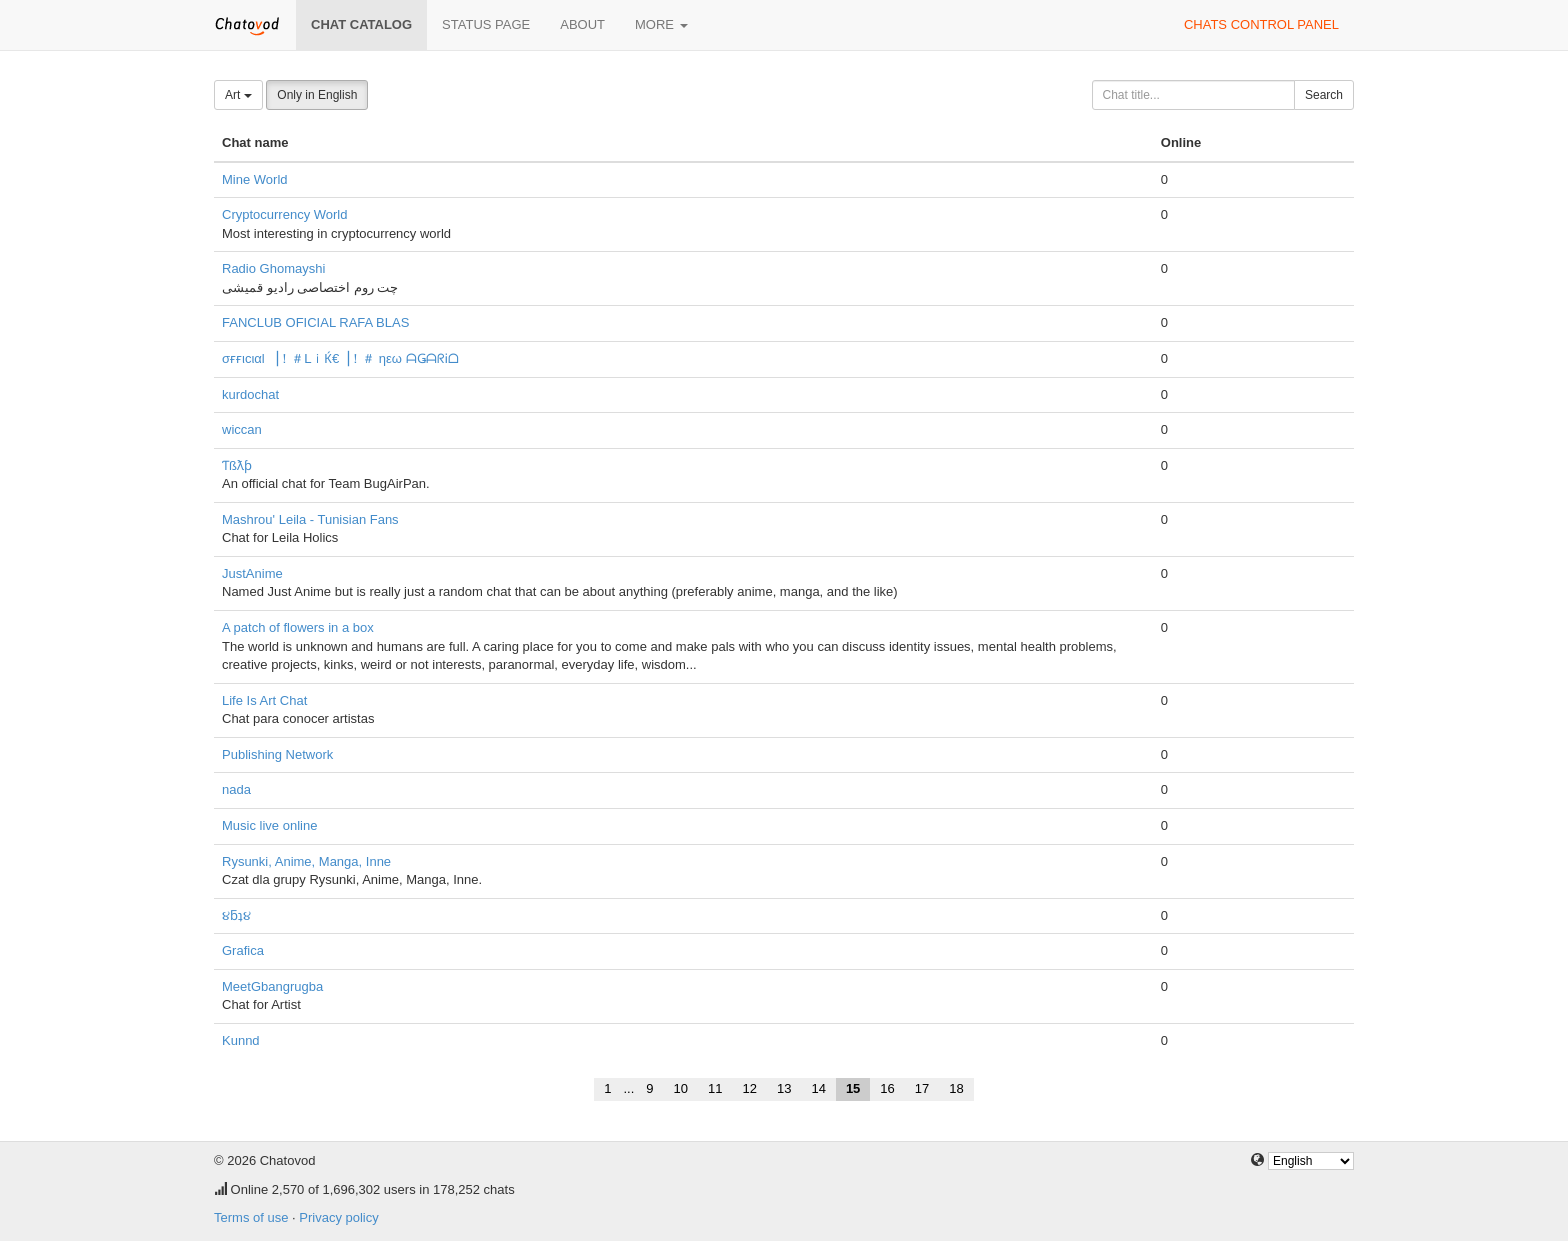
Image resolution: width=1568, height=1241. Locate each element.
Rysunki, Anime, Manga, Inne (306, 861)
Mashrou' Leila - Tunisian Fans (310, 519)
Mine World (255, 179)
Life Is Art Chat (264, 700)
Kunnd (241, 1040)
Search (1324, 95)
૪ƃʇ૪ (236, 915)
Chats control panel (1261, 24)
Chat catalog (361, 24)
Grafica (243, 950)
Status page (486, 24)
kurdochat (250, 394)
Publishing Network (277, 754)
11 (715, 1088)
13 (784, 1088)
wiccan (242, 429)
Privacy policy (338, 1217)
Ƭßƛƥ (237, 465)
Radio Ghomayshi (273, 268)
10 (681, 1088)
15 (853, 1088)
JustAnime (252, 573)
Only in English (317, 95)
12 (749, 1088)
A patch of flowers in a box (298, 627)
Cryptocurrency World (284, 214)
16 (887, 1088)
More (661, 24)
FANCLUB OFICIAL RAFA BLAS (315, 322)
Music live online (269, 825)
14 (818, 1088)
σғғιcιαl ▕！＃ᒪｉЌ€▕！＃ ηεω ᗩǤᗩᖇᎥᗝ (340, 358)
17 (922, 1088)
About (582, 24)
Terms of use (251, 1217)
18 (956, 1088)
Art (238, 95)
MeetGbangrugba (272, 986)
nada (236, 789)
